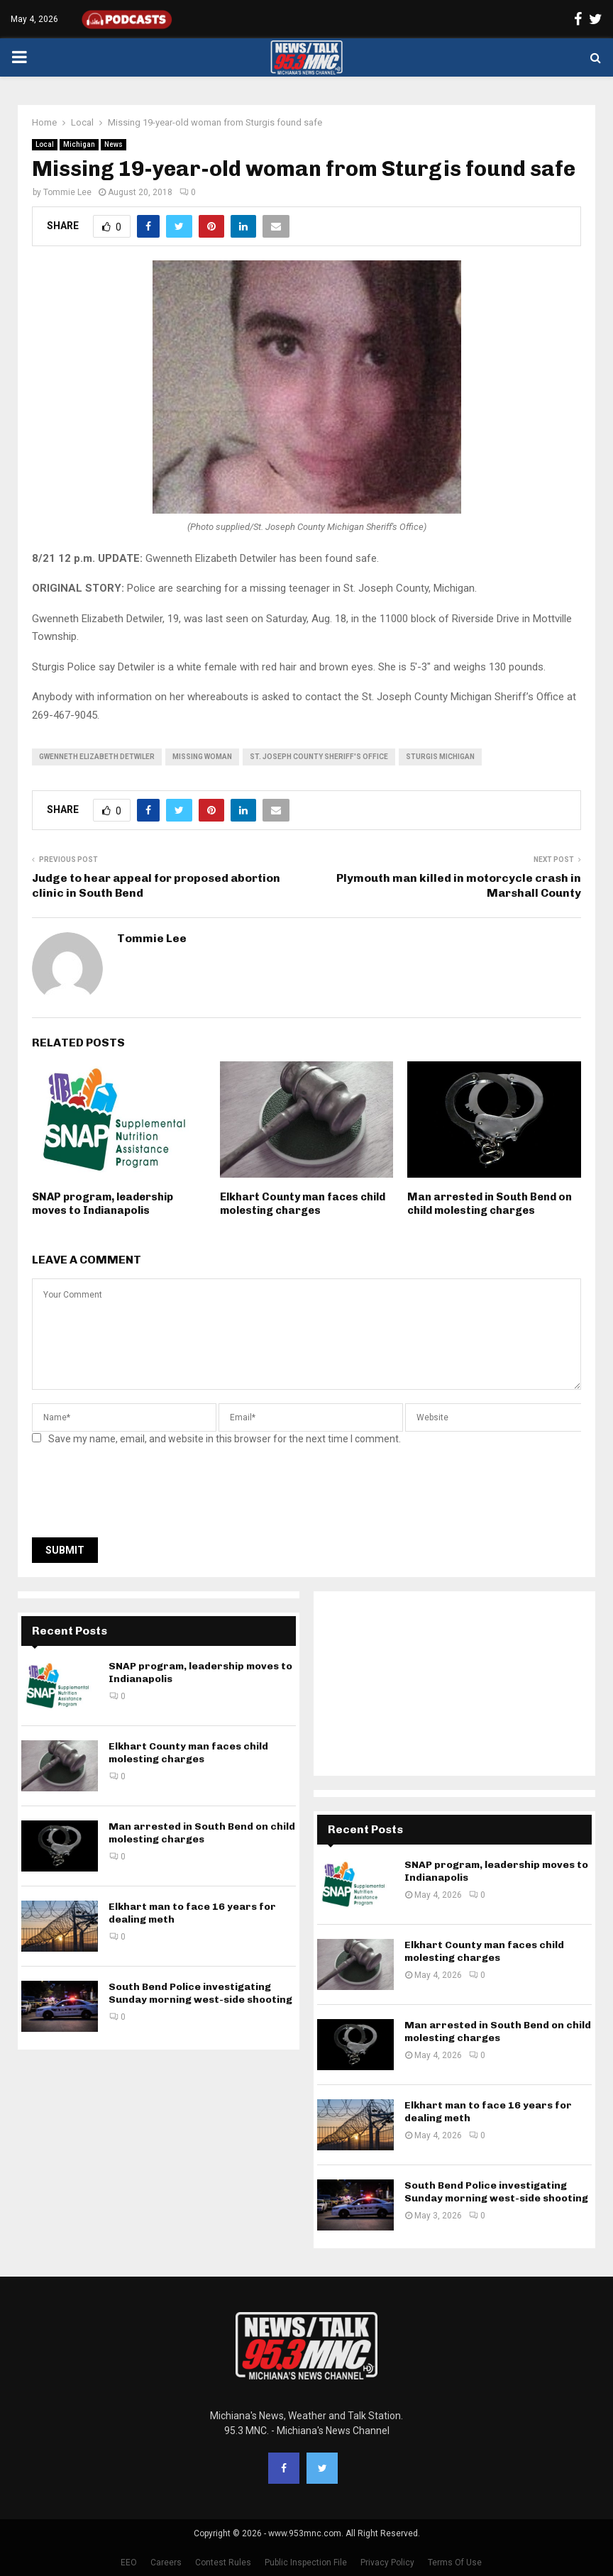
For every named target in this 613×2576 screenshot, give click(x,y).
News (113, 144)
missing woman (202, 757)
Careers (166, 2562)
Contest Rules (223, 2562)
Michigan (79, 144)
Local (44, 144)
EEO (129, 2562)
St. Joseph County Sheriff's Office (319, 757)
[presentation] (140, 1495)
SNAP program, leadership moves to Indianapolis (102, 1203)
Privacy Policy (387, 2562)
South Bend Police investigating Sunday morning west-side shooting (200, 1993)
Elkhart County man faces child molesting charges (302, 1203)
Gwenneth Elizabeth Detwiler (97, 757)
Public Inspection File (306, 2562)
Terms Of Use (455, 2562)
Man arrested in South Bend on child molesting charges (489, 1203)
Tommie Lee (67, 192)
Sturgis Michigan (440, 757)
